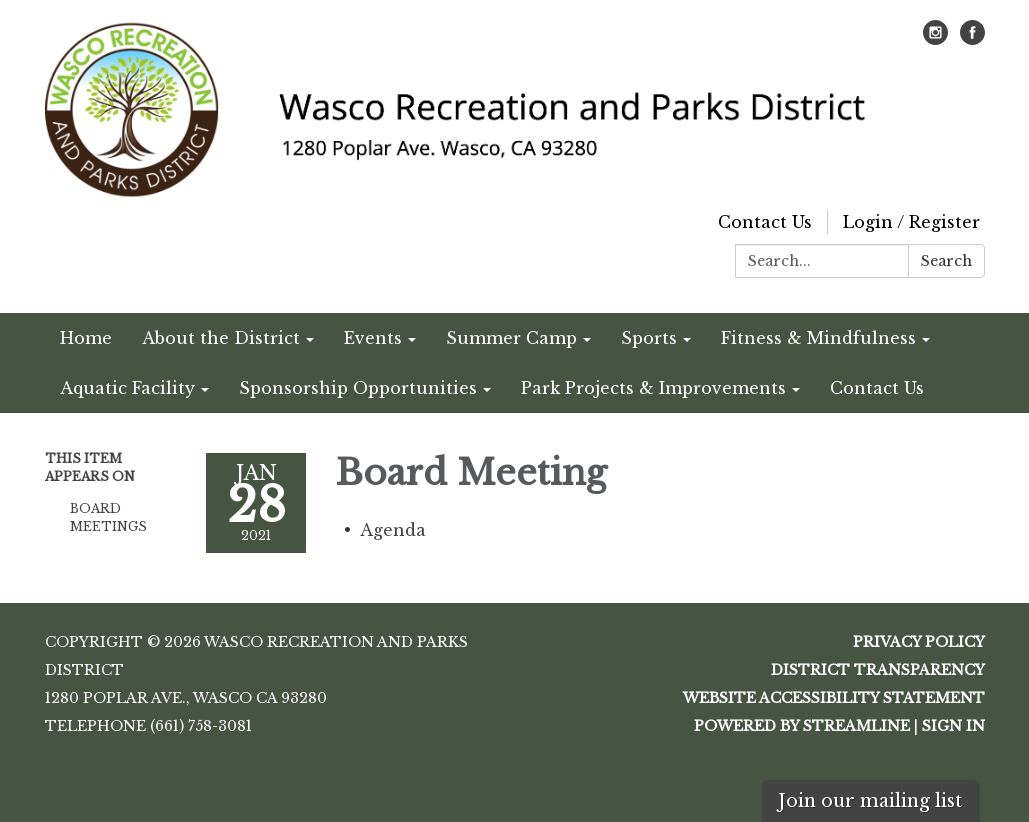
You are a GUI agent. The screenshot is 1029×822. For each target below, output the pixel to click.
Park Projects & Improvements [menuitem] (653, 388)
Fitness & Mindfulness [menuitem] (818, 338)
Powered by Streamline (802, 726)
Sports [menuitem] (649, 338)
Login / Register (911, 222)
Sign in (953, 726)
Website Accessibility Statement (834, 698)
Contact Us (765, 222)
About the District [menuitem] (221, 338)
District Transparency (878, 670)
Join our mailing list (870, 801)
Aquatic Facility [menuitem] (127, 388)
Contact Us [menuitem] (877, 388)
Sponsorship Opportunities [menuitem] (358, 388)
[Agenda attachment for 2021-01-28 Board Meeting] (393, 530)
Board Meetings (108, 517)
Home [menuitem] (86, 338)
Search (946, 261)
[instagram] (935, 39)
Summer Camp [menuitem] (511, 338)
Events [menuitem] (373, 338)
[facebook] (972, 39)
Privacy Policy (919, 642)
